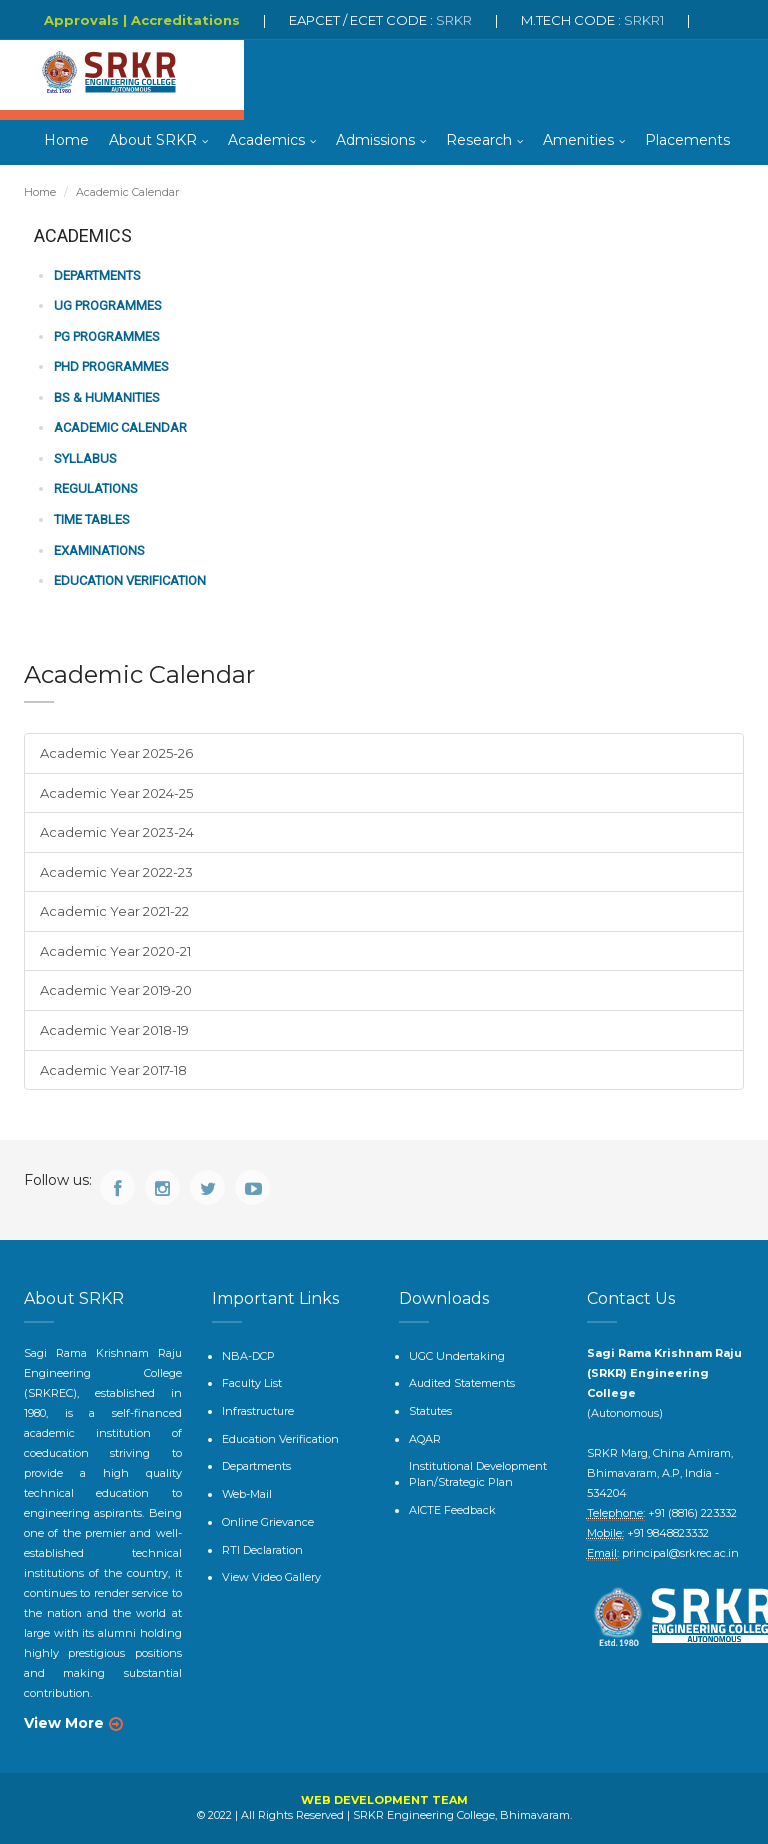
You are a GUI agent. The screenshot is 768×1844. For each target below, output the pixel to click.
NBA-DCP (248, 1356)
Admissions (375, 140)
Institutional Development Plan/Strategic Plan (478, 1474)
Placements (687, 140)
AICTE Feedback (452, 1510)
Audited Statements (462, 1383)
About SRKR (153, 140)
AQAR (425, 1439)
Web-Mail (247, 1494)
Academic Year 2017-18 (113, 1070)
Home (66, 140)
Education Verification (130, 580)
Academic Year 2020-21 (115, 951)
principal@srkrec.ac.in (680, 1553)
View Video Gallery (271, 1577)
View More (64, 1723)
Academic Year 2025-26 (116, 753)
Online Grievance (268, 1522)
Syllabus (85, 458)
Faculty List (252, 1383)
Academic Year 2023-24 (117, 832)
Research (479, 140)
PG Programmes (107, 336)
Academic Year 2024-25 (116, 793)
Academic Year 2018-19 (114, 1030)
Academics (266, 140)
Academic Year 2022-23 (116, 872)
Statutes (430, 1411)
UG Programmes (108, 305)
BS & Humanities (107, 397)
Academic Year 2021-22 (114, 911)
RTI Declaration (262, 1550)
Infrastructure (258, 1411)
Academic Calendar (120, 427)
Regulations (96, 488)
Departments (97, 275)
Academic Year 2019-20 (116, 990)
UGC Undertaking (457, 1356)
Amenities (578, 140)
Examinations (99, 550)
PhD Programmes (111, 366)
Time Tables (92, 519)
